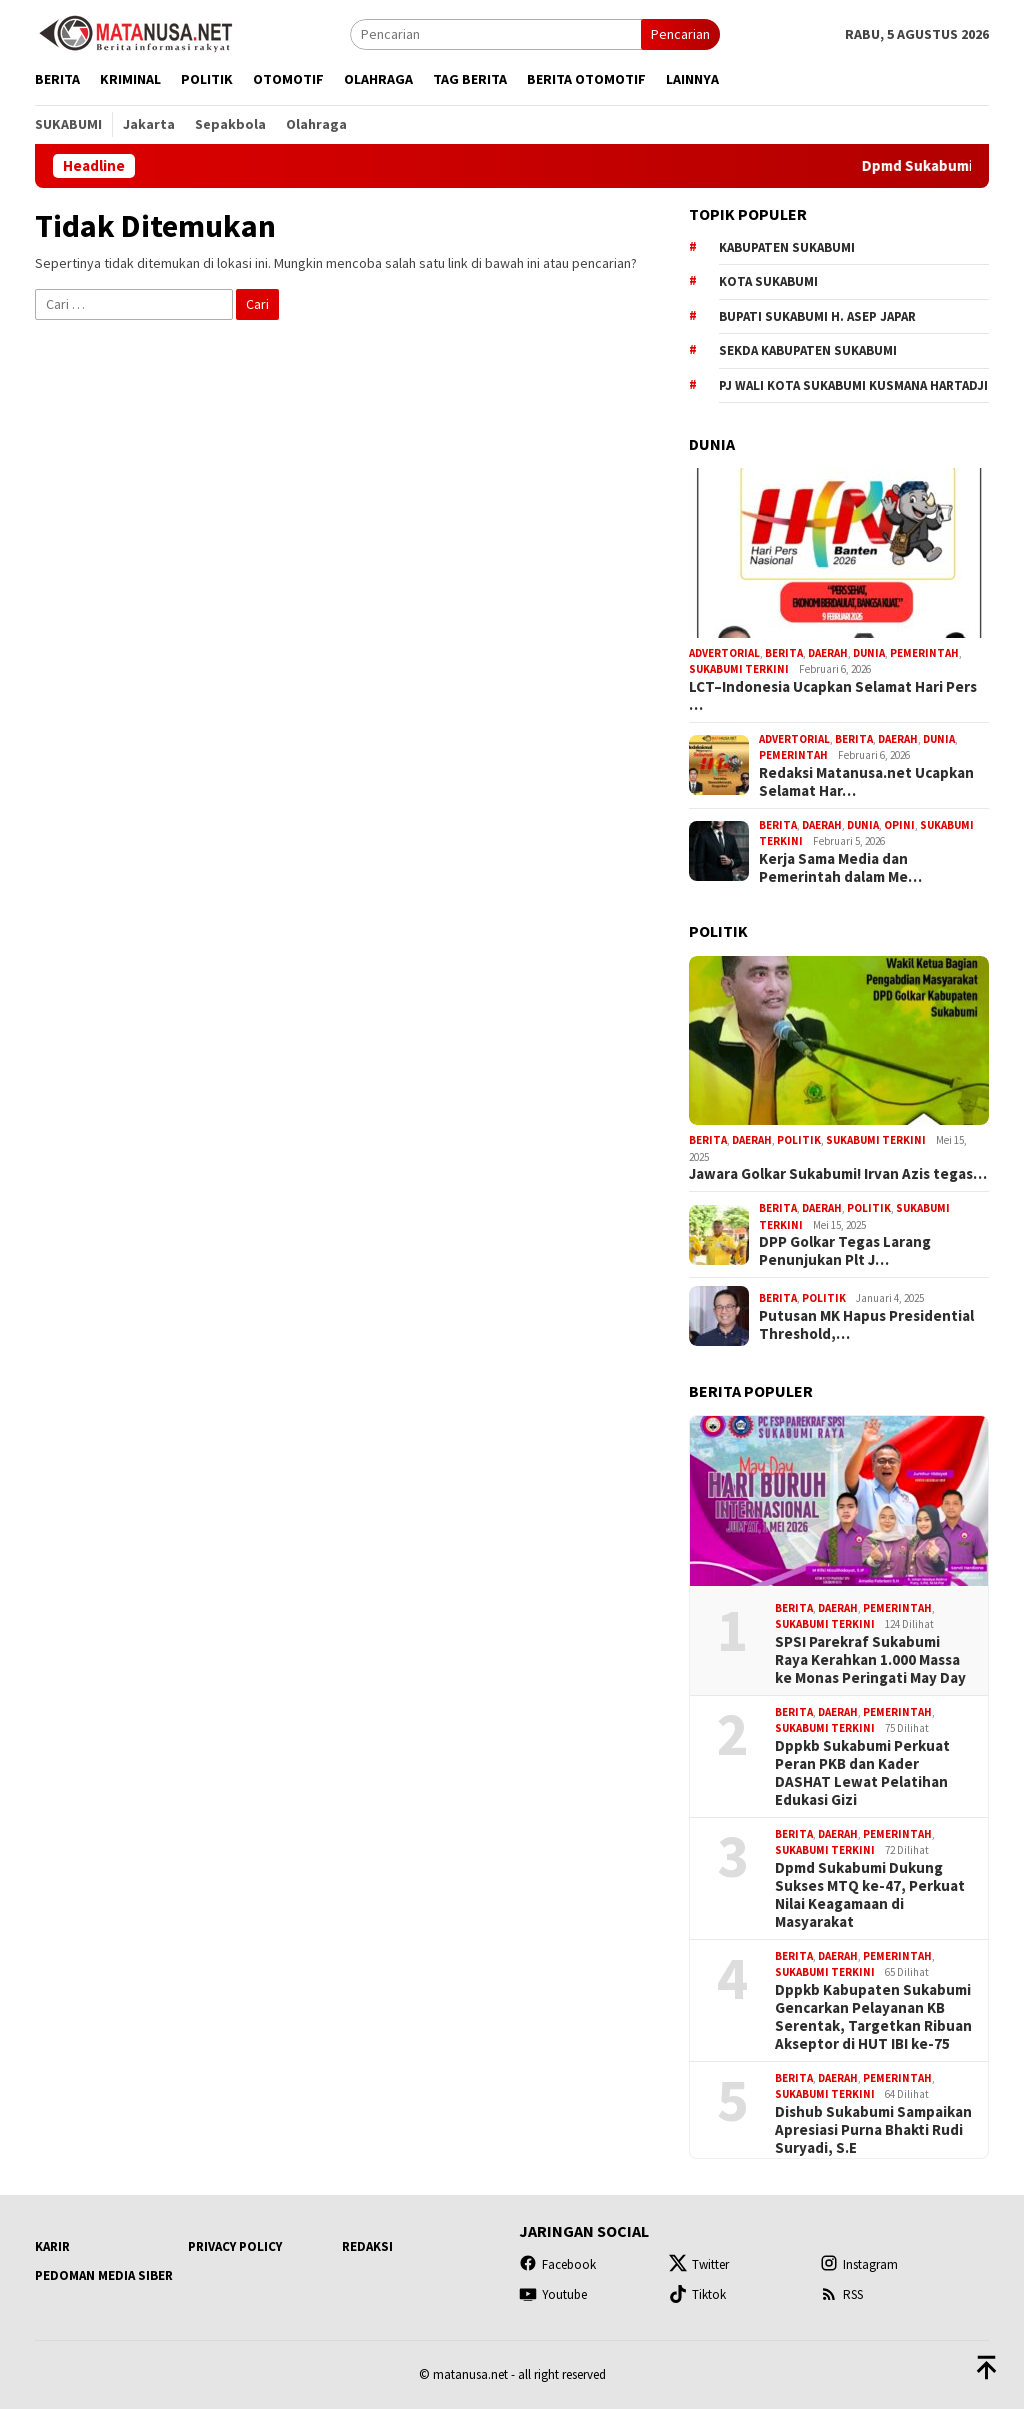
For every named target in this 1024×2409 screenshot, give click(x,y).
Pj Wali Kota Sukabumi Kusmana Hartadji (853, 385)
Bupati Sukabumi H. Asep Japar (817, 316)
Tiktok (697, 2294)
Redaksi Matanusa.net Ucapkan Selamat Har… (866, 782)
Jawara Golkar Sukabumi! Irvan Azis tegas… (838, 1174)
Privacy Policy (235, 2246)
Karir (52, 2246)
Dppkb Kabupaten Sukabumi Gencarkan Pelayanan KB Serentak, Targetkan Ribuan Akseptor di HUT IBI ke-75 (873, 2017)
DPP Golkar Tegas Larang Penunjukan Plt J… (845, 1251)
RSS (841, 2294)
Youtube (553, 2294)
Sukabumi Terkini (739, 669)
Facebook (557, 2264)
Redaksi (367, 2246)
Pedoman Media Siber (104, 2275)
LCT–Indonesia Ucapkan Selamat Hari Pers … (833, 696)
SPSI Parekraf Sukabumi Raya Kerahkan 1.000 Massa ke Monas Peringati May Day (870, 1660)
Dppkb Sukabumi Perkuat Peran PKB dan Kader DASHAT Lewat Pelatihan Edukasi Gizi (862, 1773)
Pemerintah (924, 653)
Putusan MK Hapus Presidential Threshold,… (866, 1325)
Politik (799, 1140)
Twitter (699, 2264)
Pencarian (680, 34)
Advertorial (724, 653)
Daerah (828, 653)
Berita (784, 653)
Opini (899, 825)
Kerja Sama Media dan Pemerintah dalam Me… (840, 868)
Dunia (869, 653)
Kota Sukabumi (768, 281)
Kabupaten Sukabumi (787, 247)
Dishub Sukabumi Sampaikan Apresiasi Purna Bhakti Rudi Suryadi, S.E (873, 2130)
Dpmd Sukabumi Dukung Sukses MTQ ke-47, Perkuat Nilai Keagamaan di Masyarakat (870, 1895)
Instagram (859, 2264)
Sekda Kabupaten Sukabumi (808, 350)
